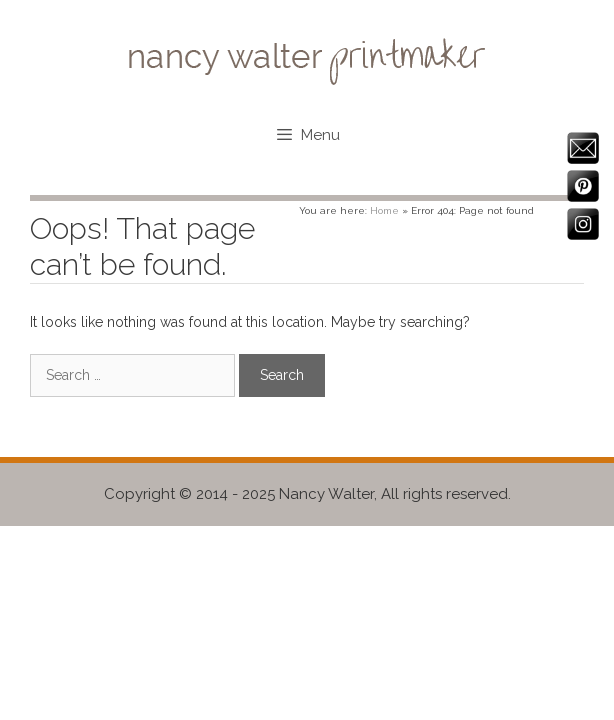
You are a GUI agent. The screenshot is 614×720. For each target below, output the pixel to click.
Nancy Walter (326, 494)
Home (384, 210)
